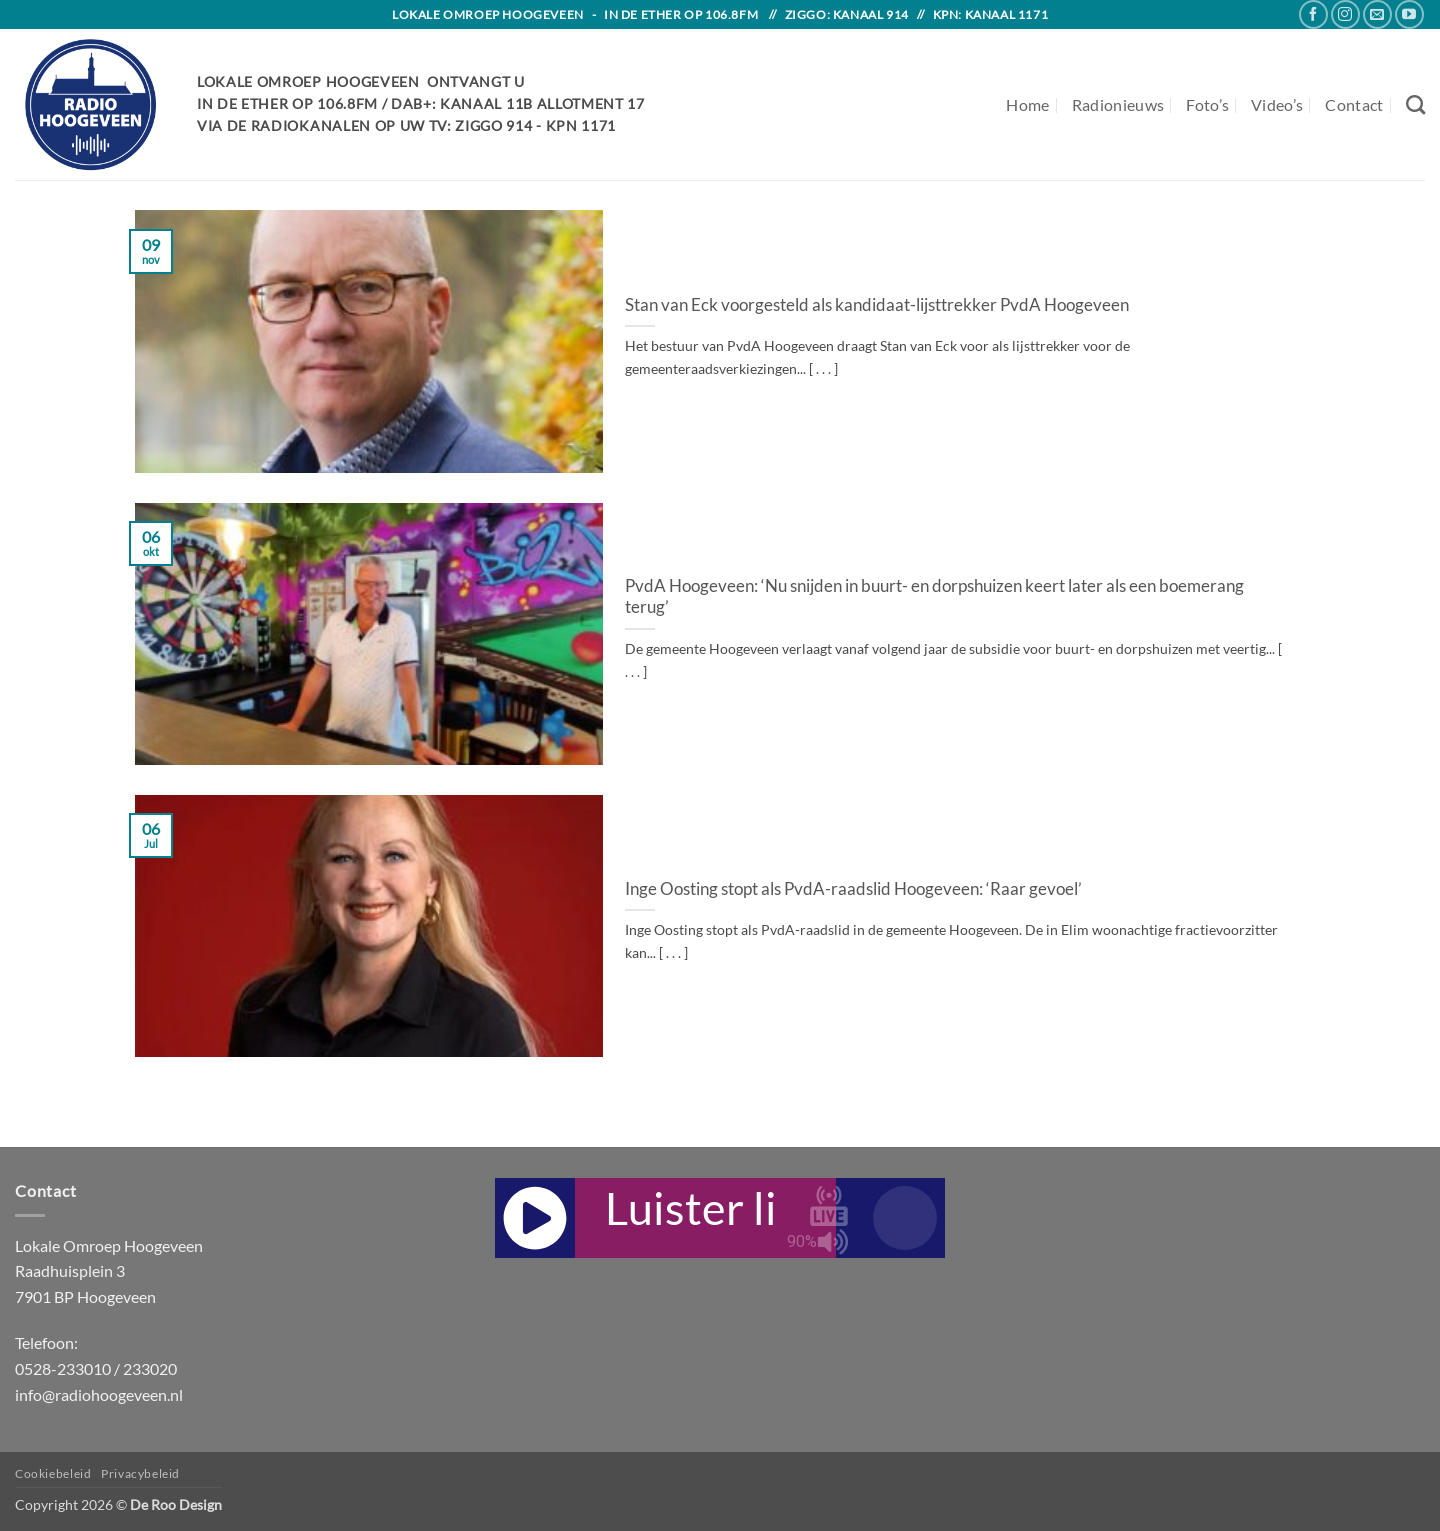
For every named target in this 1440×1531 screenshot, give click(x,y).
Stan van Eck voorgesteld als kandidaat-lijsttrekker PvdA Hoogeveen (877, 305)
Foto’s (1207, 104)
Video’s (1277, 104)
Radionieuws (1118, 104)
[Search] (1415, 104)
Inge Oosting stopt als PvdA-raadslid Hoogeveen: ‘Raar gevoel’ (853, 889)
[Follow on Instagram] (1345, 14)
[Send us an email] (1377, 14)
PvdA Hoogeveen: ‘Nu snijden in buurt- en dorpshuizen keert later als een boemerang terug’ (934, 597)
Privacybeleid (140, 1473)
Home (1027, 104)
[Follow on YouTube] (1409, 14)
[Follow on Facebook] (1313, 14)
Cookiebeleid (53, 1473)
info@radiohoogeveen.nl (99, 1394)
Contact (1354, 104)
